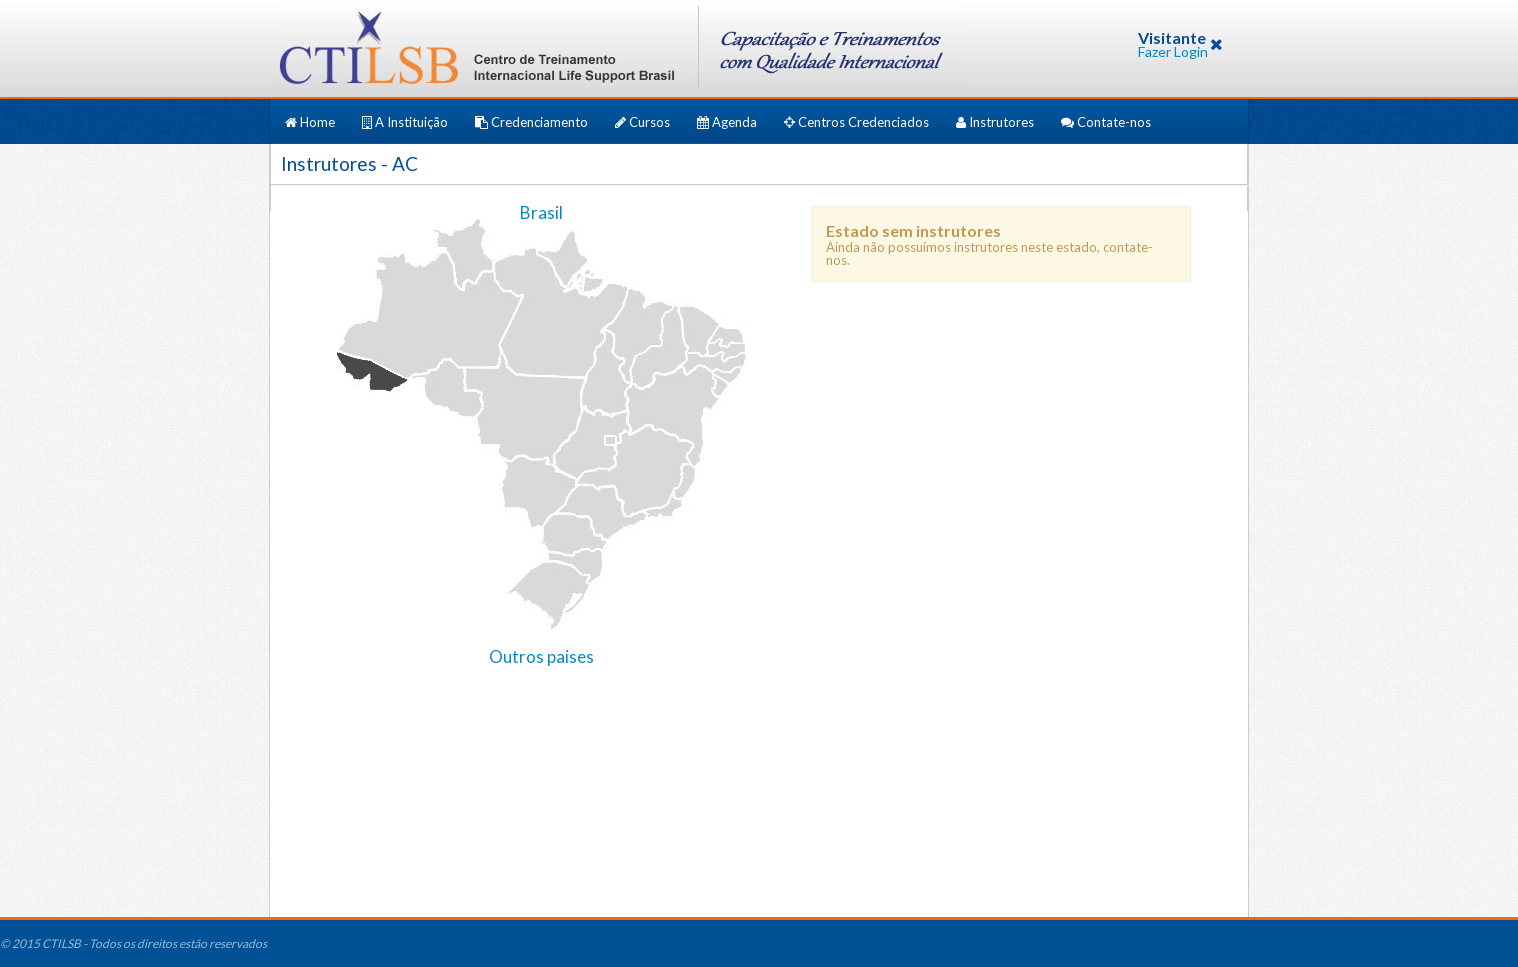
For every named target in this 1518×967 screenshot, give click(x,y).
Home (311, 122)
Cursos (644, 122)
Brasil (541, 212)
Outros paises (541, 656)
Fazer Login (1173, 51)
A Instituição (406, 122)
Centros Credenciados (858, 122)
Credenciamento (533, 122)
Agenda (728, 122)
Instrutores (996, 122)
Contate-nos (1106, 122)
